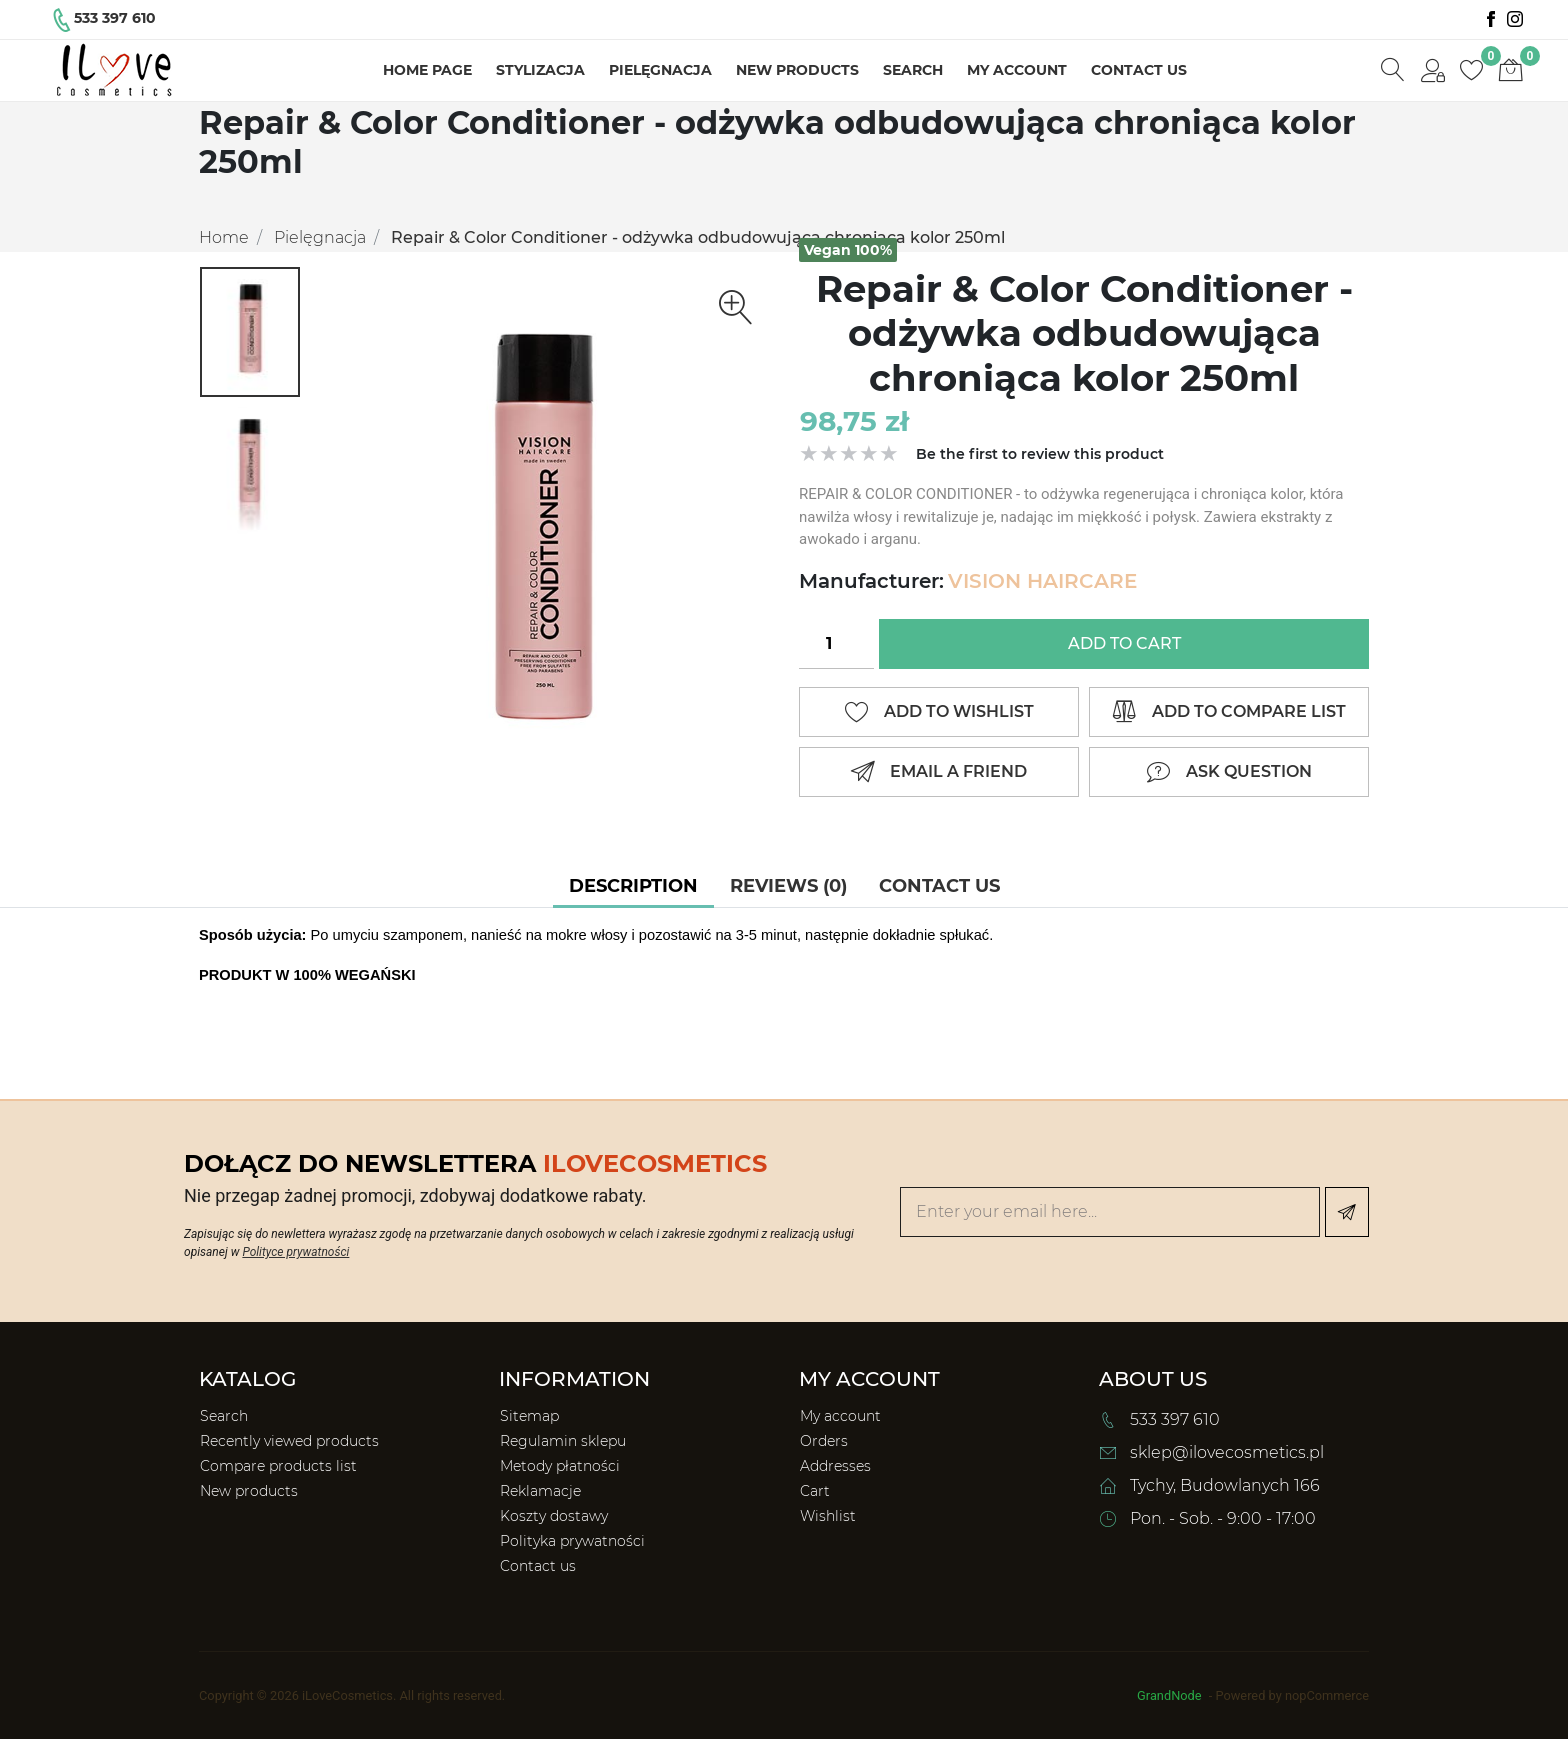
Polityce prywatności (295, 1252)
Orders (824, 1441)
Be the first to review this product (1040, 454)
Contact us (1139, 70)
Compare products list (278, 1466)
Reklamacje (540, 1491)
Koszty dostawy (554, 1516)
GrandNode (1169, 1695)
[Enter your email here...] (1110, 1212)
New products (797, 70)
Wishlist (828, 1516)
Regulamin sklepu (563, 1441)
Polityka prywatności (572, 1541)
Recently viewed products (289, 1441)
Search (913, 70)
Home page (427, 70)
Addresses (835, 1466)
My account (1017, 70)
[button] (1433, 71)
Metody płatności (560, 1466)
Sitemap (529, 1416)
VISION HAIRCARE (1042, 581)
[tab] (633, 886)
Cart (815, 1491)
